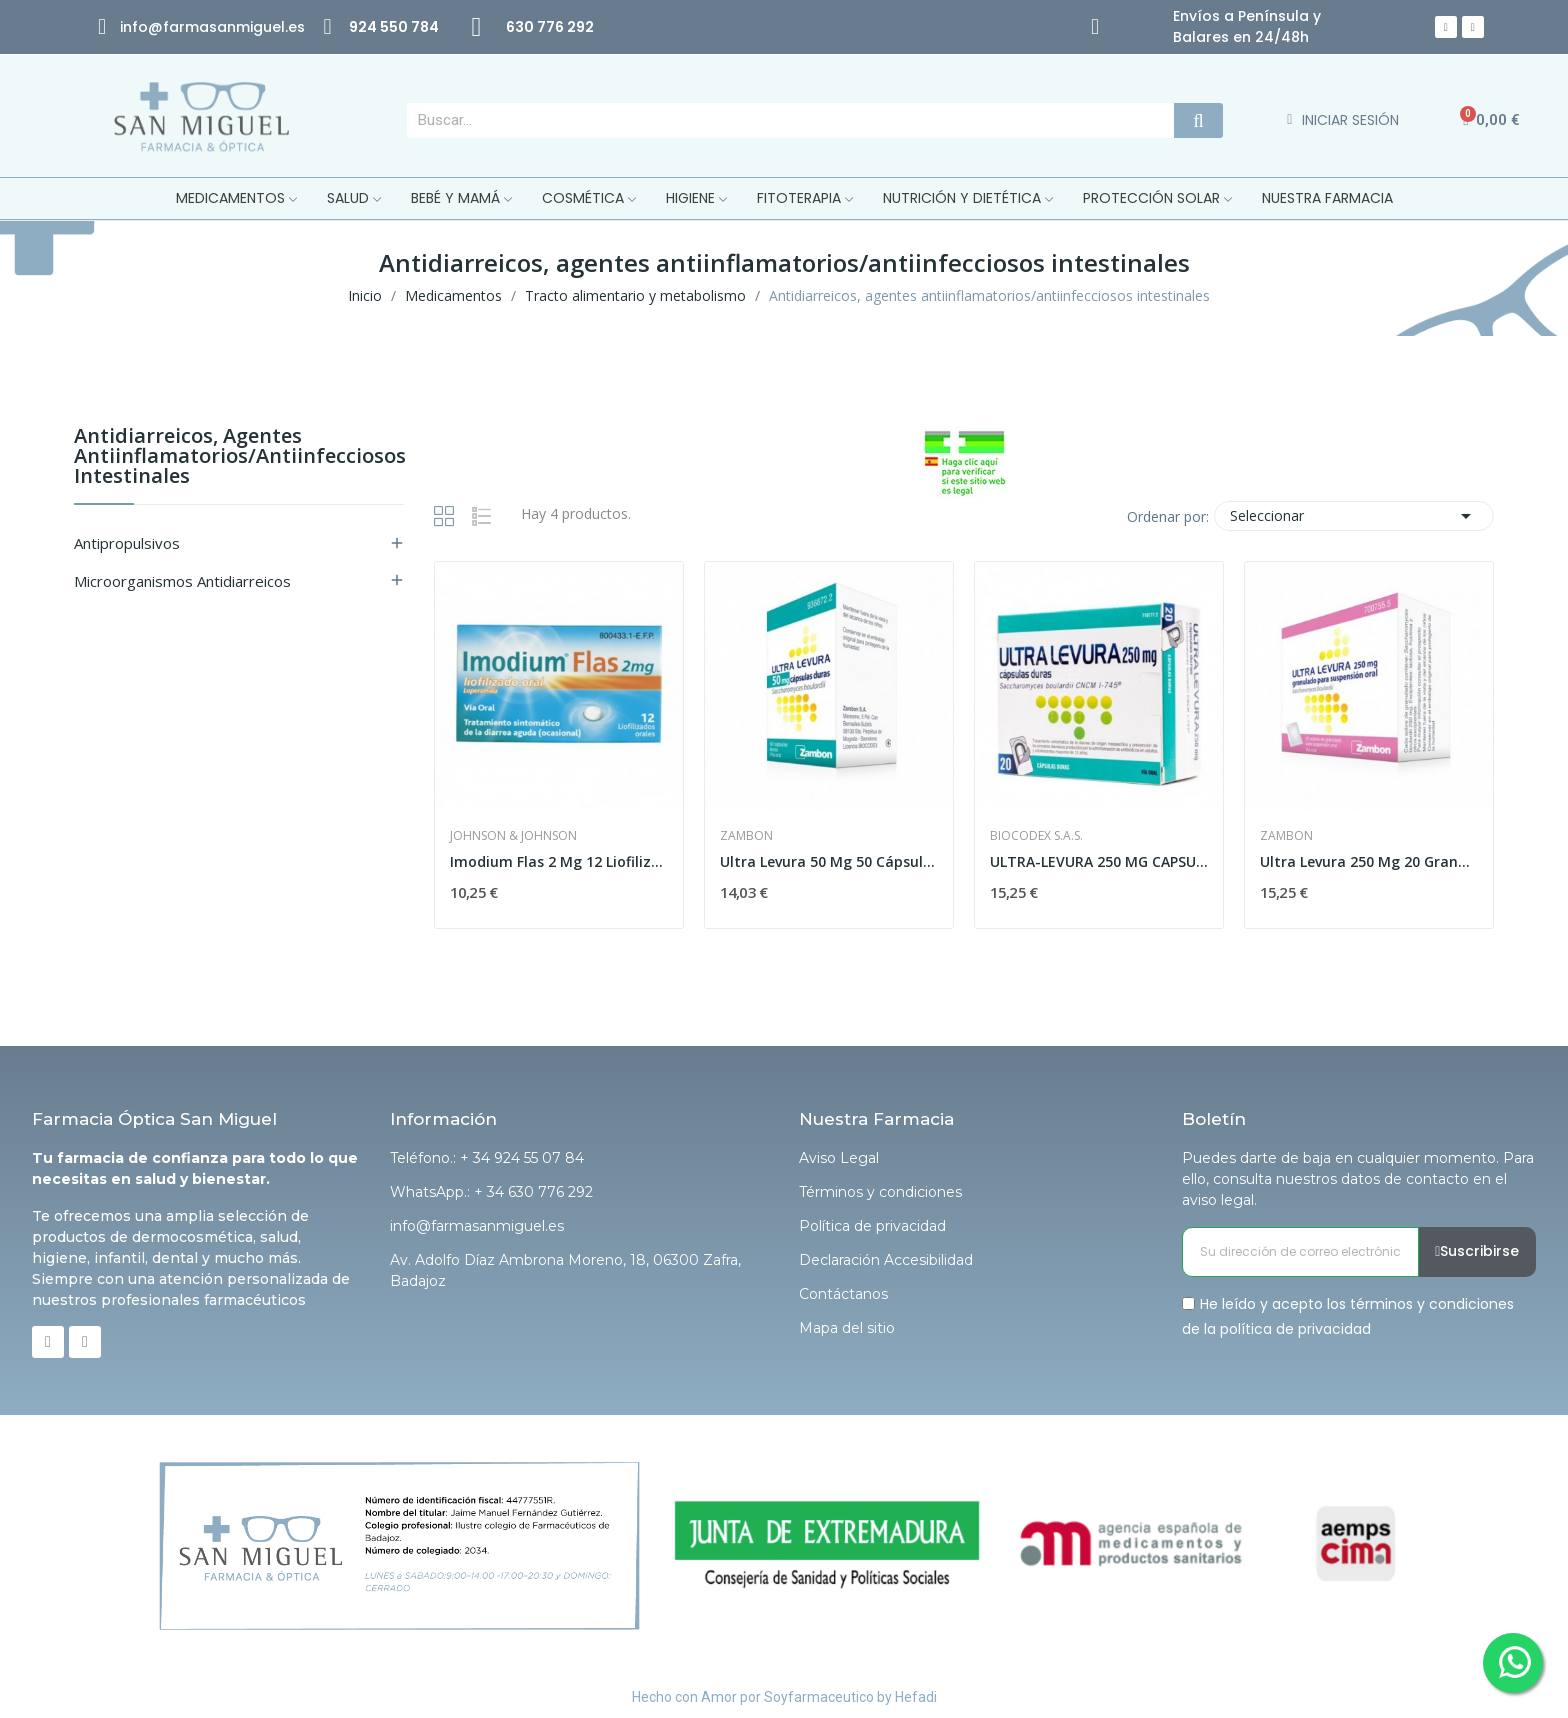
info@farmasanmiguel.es (477, 1226)
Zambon (746, 836)
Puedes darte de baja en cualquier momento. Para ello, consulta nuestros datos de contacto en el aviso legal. (1358, 1179)
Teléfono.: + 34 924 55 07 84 (487, 1158)
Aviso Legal (839, 1158)
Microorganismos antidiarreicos (182, 581)
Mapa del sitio (847, 1328)
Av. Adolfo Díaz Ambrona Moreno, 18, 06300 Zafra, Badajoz (565, 1270)
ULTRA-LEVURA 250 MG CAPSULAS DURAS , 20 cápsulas (1099, 861)
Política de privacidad (872, 1226)
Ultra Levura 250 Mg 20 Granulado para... (1369, 861)
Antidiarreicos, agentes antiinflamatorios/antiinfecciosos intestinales (239, 457)
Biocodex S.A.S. (1036, 836)
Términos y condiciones (880, 1192)
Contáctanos (843, 1294)
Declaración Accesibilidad (886, 1260)
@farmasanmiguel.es (226, 27)
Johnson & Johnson (513, 836)
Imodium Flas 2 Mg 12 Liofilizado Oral (559, 861)
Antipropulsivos (127, 543)
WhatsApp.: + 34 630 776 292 (491, 1192)
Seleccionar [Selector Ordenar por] (1354, 516)
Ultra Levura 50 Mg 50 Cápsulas (829, 861)
